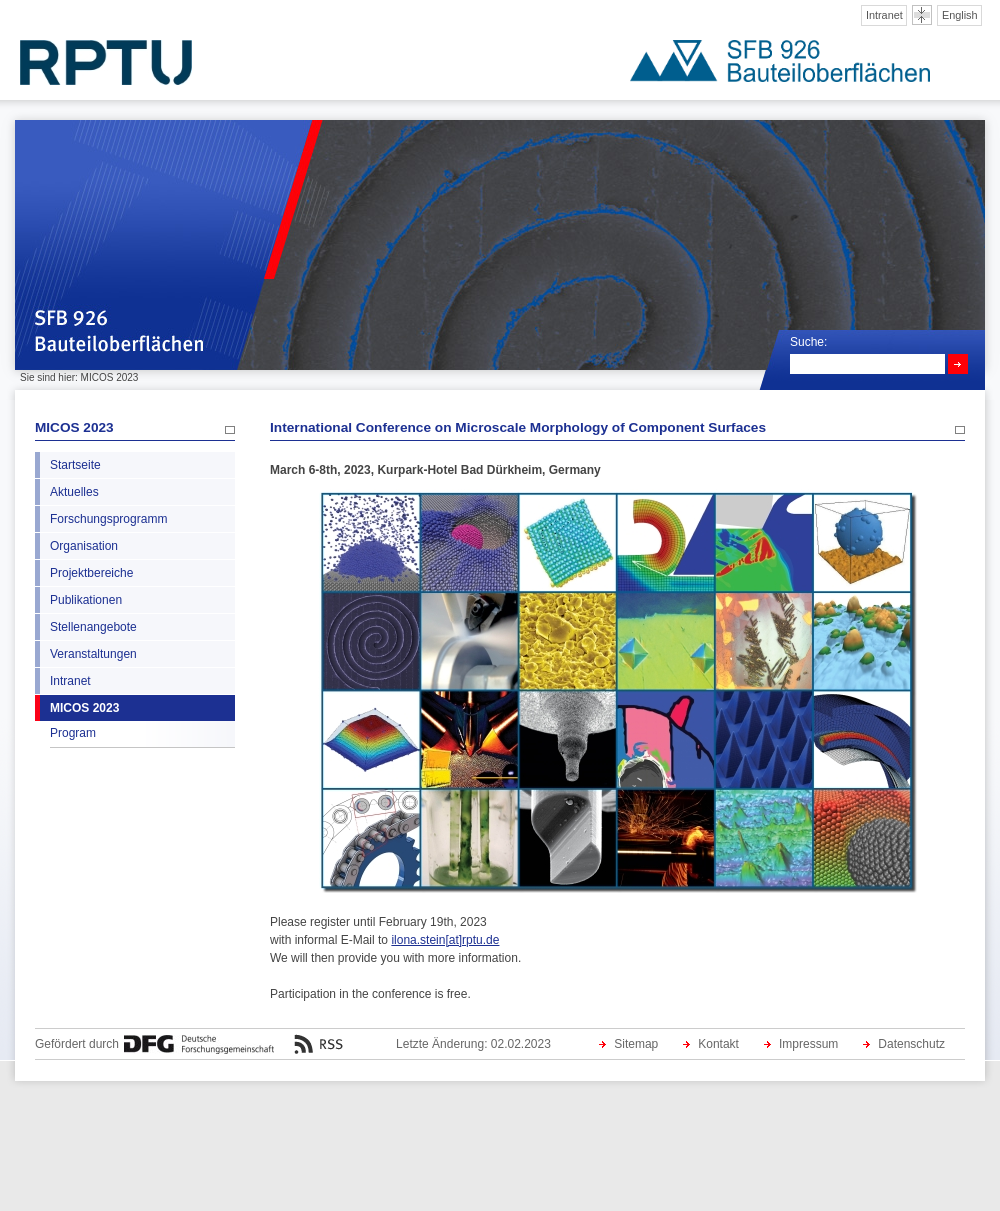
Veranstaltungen (93, 654)
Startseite (75, 465)
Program (73, 733)
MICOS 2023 (74, 427)
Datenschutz (911, 1044)
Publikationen (86, 600)
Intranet (884, 15)
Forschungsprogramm (108, 519)
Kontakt (718, 1044)
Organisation (84, 546)
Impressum (808, 1044)
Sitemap (636, 1044)
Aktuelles (74, 492)
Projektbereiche (91, 573)
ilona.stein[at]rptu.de (445, 940)
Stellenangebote (93, 627)
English (960, 15)
